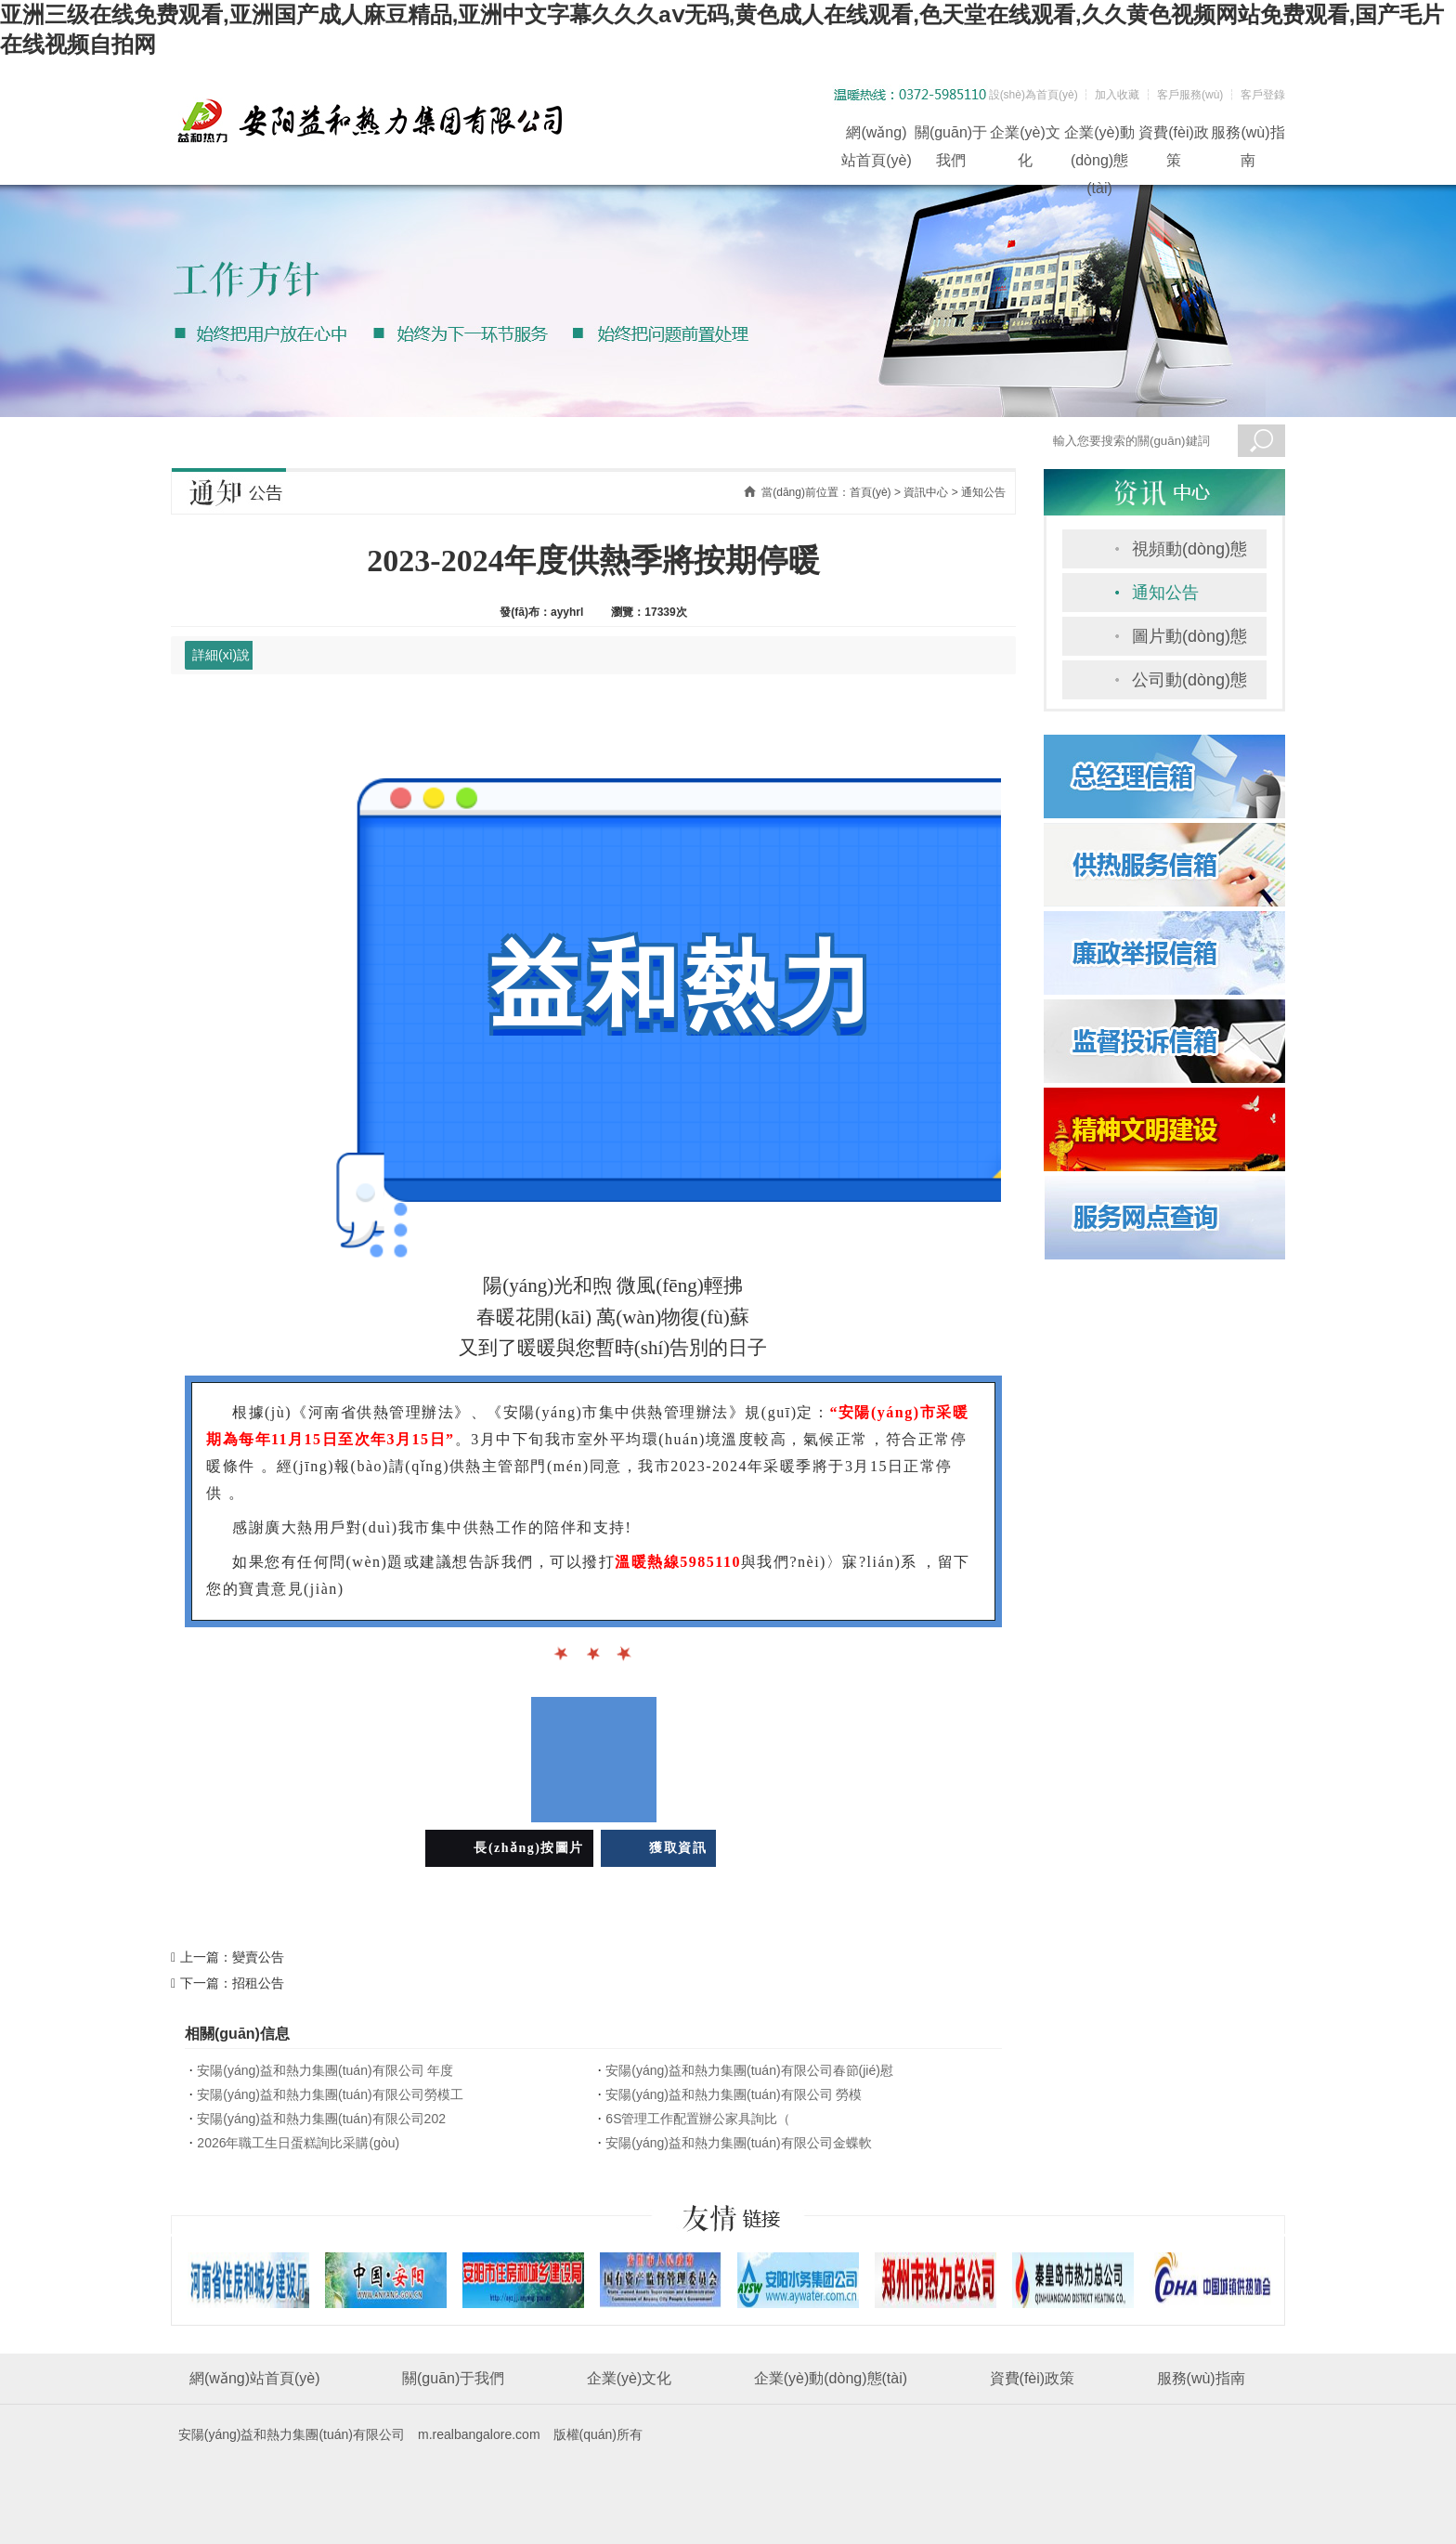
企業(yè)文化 (1025, 135)
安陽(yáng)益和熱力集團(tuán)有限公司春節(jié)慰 (749, 2070)
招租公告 (258, 1983)
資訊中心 (926, 492)
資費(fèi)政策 (1173, 135)
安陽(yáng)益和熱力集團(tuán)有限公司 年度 (325, 2070)
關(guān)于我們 (951, 135)
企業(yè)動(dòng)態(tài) (1099, 135)
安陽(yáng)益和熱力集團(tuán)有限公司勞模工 (329, 2094)
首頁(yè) (870, 492)
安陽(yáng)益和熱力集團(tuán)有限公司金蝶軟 (738, 2142)
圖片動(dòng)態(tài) (1189, 641)
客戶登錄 (1263, 94)
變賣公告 (258, 1957)
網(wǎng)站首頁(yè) (876, 135)
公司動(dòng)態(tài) (1189, 685)
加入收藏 (1117, 94)
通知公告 (1165, 592)
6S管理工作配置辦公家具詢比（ (697, 2118)
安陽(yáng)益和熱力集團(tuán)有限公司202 (321, 2118)
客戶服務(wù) (1190, 94)
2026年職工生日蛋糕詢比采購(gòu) (298, 2142)
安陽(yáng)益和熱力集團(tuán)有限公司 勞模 (733, 2094)
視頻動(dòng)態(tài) (1189, 554)
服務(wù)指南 (1247, 135)
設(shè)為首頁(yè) (1033, 94)
